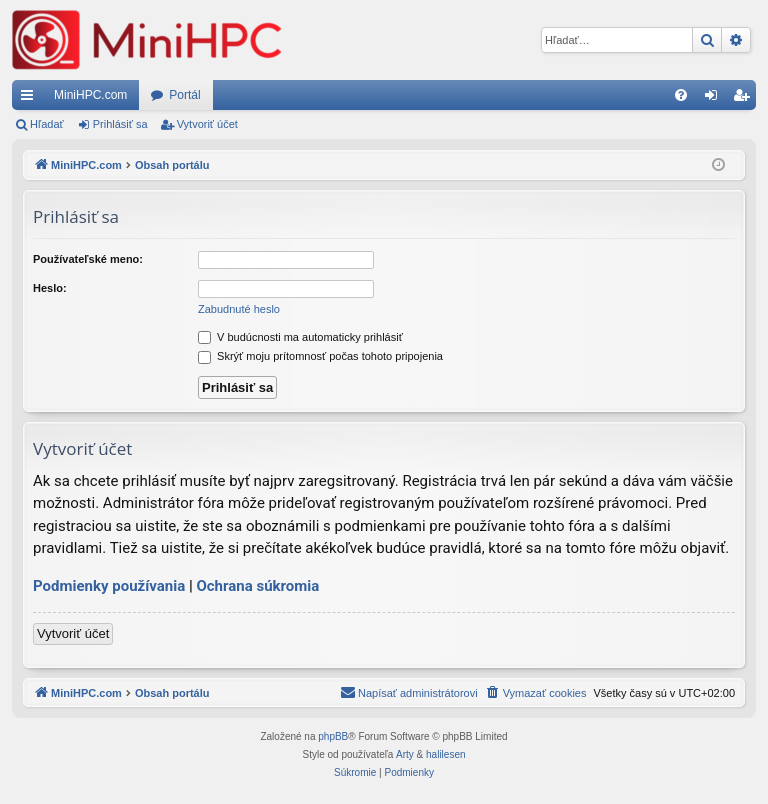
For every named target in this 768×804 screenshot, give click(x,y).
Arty (405, 754)
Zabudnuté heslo (239, 309)
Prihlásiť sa (120, 124)
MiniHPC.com (90, 95)
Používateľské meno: (88, 259)
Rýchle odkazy (31, 99)
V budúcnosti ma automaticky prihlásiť (300, 337)
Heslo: (50, 288)
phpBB (333, 736)
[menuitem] (681, 95)
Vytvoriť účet (207, 124)
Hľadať (47, 124)
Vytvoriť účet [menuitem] (745, 99)
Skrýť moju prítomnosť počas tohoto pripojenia (320, 356)
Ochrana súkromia (257, 586)
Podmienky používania (109, 586)
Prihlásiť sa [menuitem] (715, 99)
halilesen (445, 754)
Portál (184, 95)
